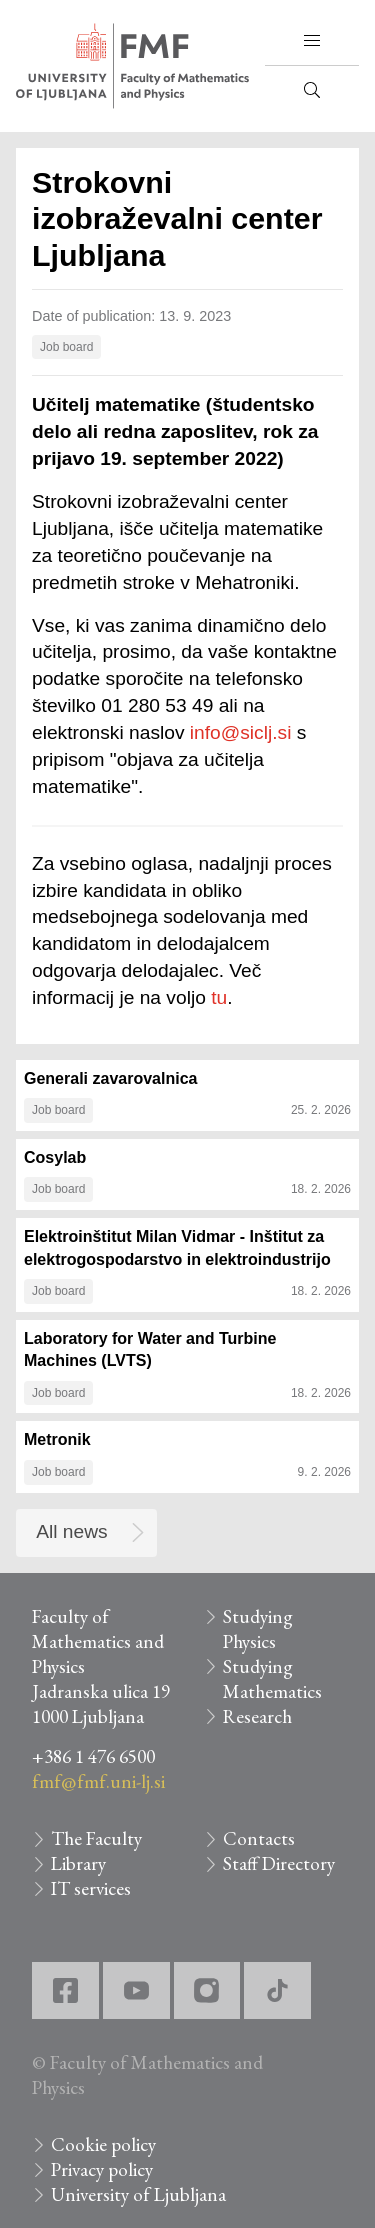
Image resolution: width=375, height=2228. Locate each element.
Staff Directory (279, 1863)
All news (71, 1531)
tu (219, 997)
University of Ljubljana (138, 2194)
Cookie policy (103, 2144)
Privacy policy (102, 2169)
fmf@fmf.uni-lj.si (98, 1781)
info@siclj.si (241, 732)
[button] (312, 41)
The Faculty (96, 1838)
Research (257, 1716)
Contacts (259, 1838)
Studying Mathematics (272, 1679)
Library (78, 1863)
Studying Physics (258, 1629)
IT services (91, 1888)
